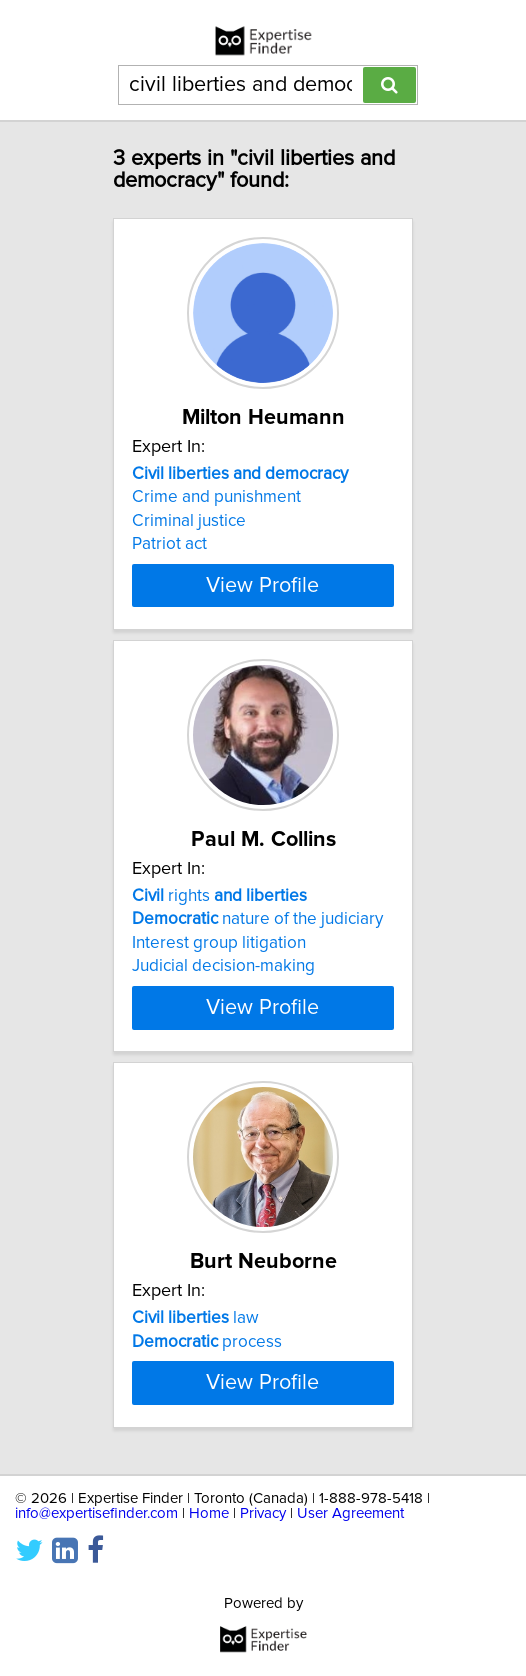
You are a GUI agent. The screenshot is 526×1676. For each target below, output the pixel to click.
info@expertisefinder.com (96, 1559)
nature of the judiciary (257, 919)
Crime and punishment (216, 497)
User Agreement (350, 1559)
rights (219, 896)
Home (209, 1559)
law (195, 1318)
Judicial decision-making (223, 966)
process (207, 1341)
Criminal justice (189, 521)
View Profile (262, 585)
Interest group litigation (219, 943)
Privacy (263, 1559)
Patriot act (169, 544)
